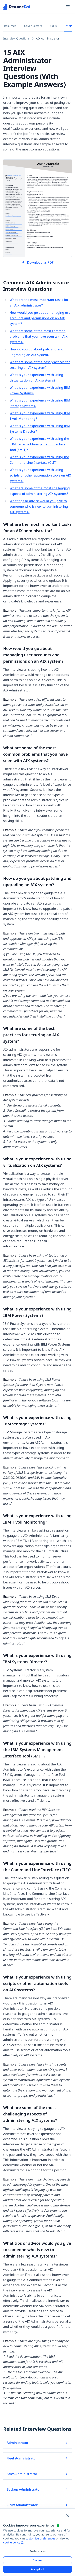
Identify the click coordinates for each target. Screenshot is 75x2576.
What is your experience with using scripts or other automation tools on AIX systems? (40, 475)
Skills (53, 26)
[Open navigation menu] (68, 7)
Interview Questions (16, 38)
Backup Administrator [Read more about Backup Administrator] (37, 2489)
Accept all (37, 2569)
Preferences (37, 2551)
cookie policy (13, 2542)
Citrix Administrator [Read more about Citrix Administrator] (37, 2505)
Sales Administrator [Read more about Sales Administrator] (37, 2474)
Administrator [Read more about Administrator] (37, 2443)
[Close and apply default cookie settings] (68, 2516)
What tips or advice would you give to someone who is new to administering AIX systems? (39, 506)
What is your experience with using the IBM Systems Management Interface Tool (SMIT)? (39, 444)
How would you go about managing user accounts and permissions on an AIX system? (41, 318)
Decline (37, 2560)
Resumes (10, 26)
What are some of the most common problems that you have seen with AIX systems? (38, 336)
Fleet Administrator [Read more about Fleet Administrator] (37, 2458)
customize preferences (40, 2538)
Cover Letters (33, 26)
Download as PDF (37, 262)
